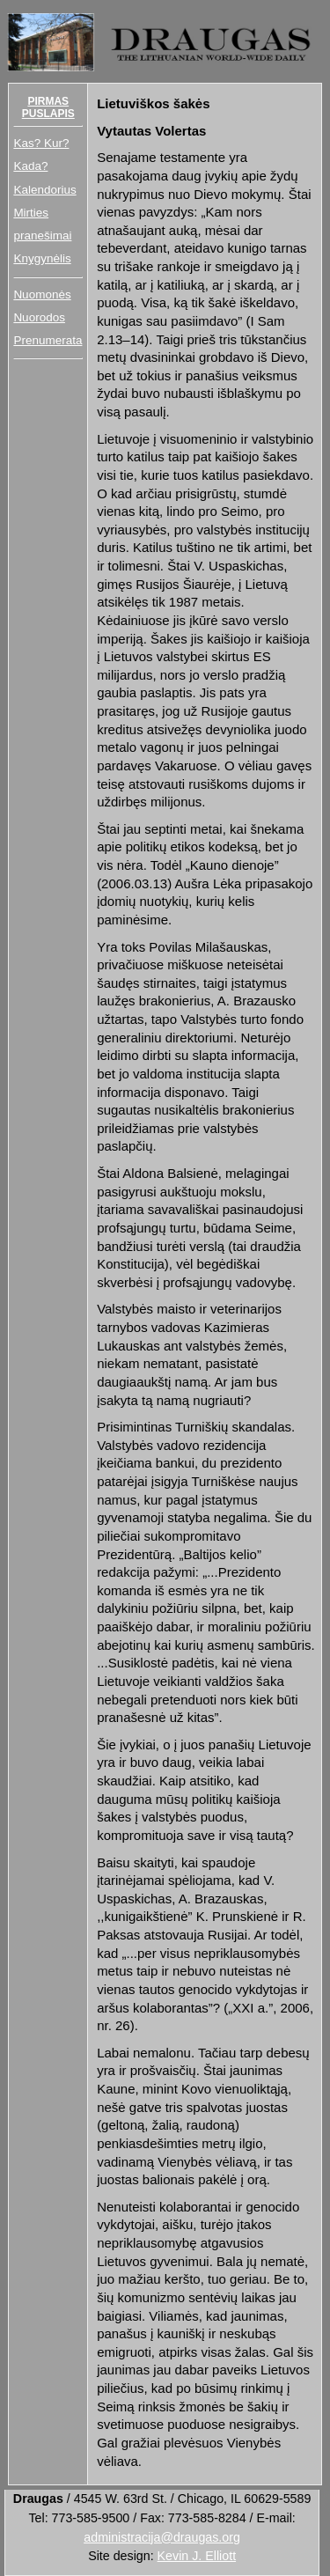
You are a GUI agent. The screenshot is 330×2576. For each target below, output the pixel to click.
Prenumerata (47, 340)
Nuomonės (41, 294)
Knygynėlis (41, 258)
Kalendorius (44, 189)
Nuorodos (39, 317)
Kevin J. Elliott (197, 2556)
